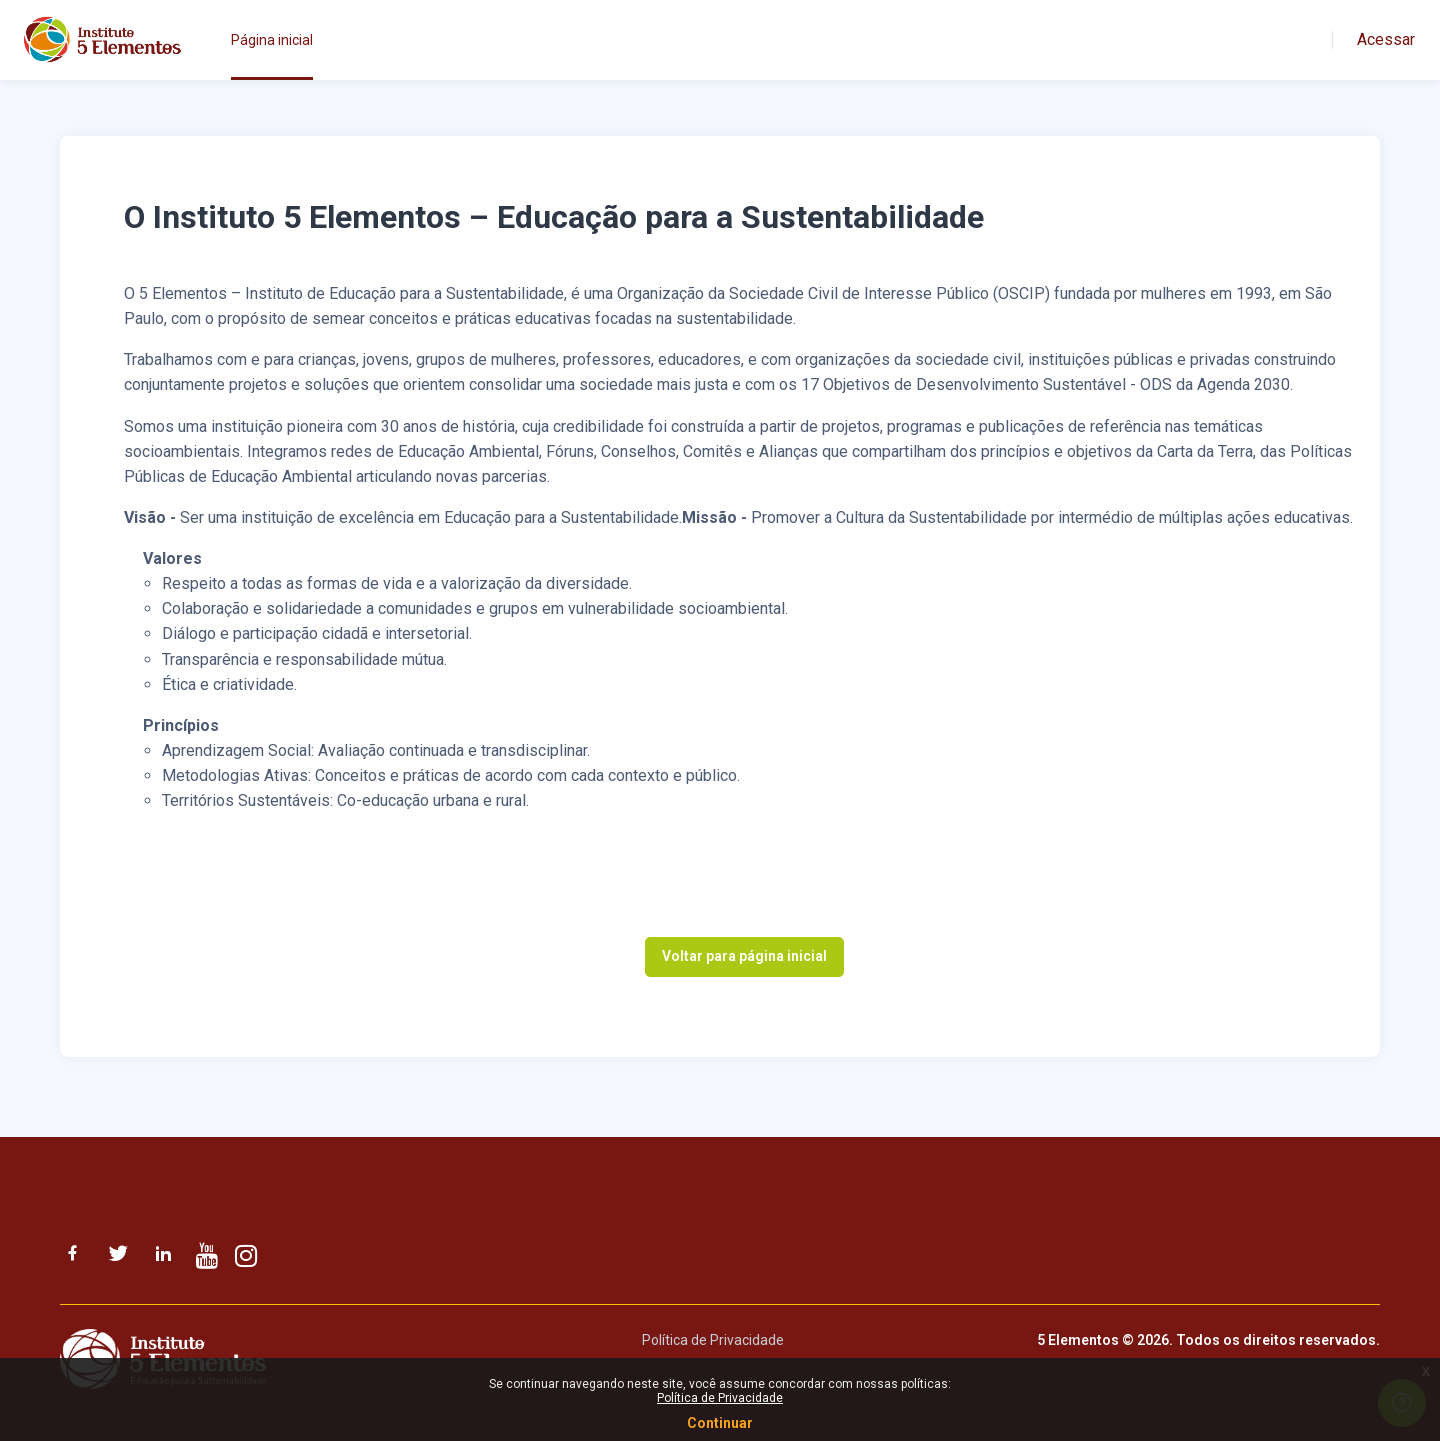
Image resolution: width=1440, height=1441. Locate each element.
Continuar (720, 1423)
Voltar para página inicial (744, 956)
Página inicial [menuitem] (272, 40)
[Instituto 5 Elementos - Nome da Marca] (102, 40)
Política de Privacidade (713, 1340)
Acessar (1386, 39)
